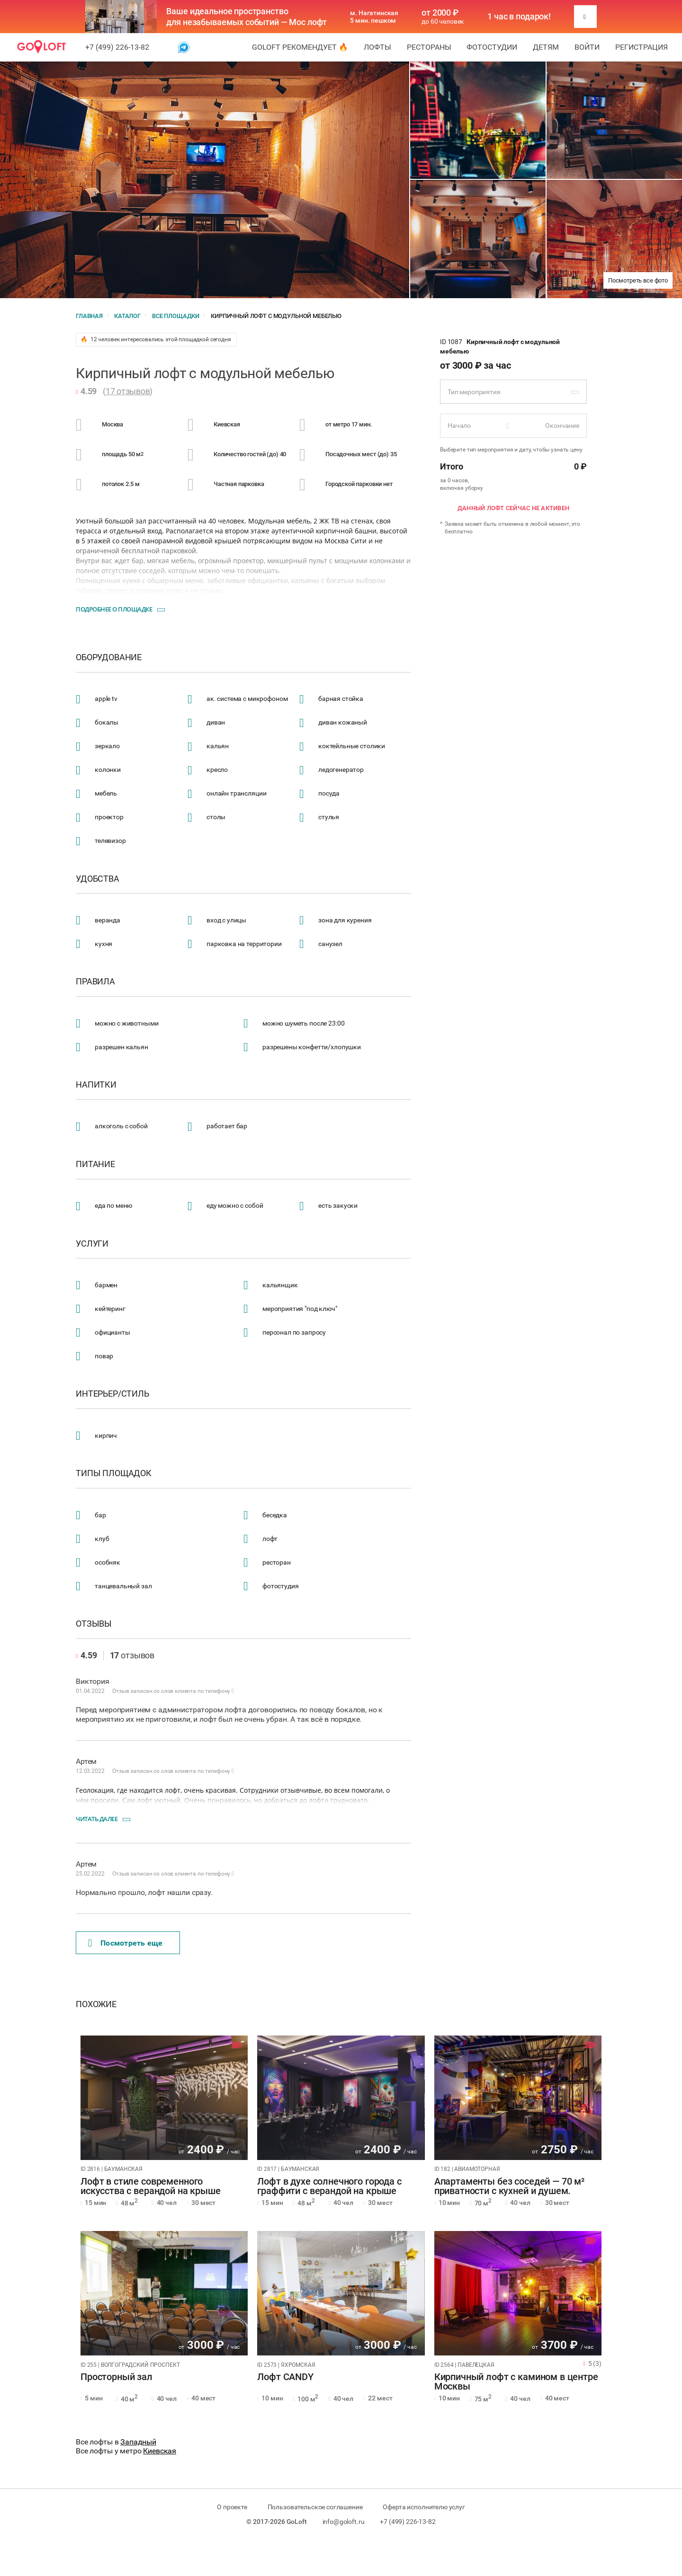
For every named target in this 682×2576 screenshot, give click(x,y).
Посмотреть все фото (638, 280)
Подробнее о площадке (114, 609)
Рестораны (429, 47)
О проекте (232, 2507)
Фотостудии (492, 47)
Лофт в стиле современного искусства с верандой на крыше (151, 2186)
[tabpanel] (164, 2098)
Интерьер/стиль (112, 1394)
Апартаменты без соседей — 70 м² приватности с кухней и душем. (509, 2186)
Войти (587, 47)
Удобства (97, 879)
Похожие (96, 2004)
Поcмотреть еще (125, 1943)
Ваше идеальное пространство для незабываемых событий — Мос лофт (246, 16)
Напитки (96, 1084)
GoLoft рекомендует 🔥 (300, 47)
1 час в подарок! (519, 16)
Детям (546, 47)
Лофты (377, 47)
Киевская (159, 2450)
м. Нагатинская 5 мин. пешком (374, 16)
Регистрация (641, 47)
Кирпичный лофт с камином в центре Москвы (516, 2382)
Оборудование (109, 657)
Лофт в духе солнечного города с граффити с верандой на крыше (329, 2186)
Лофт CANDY (285, 2377)
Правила (95, 981)
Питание (95, 1164)
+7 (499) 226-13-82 (117, 47)
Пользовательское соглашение (315, 2507)
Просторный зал (117, 2377)
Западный (138, 2441)
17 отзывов (128, 391)
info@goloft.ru (344, 2521)
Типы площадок (114, 1473)
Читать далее (96, 1819)
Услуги (92, 1243)
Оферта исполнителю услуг (424, 2507)
